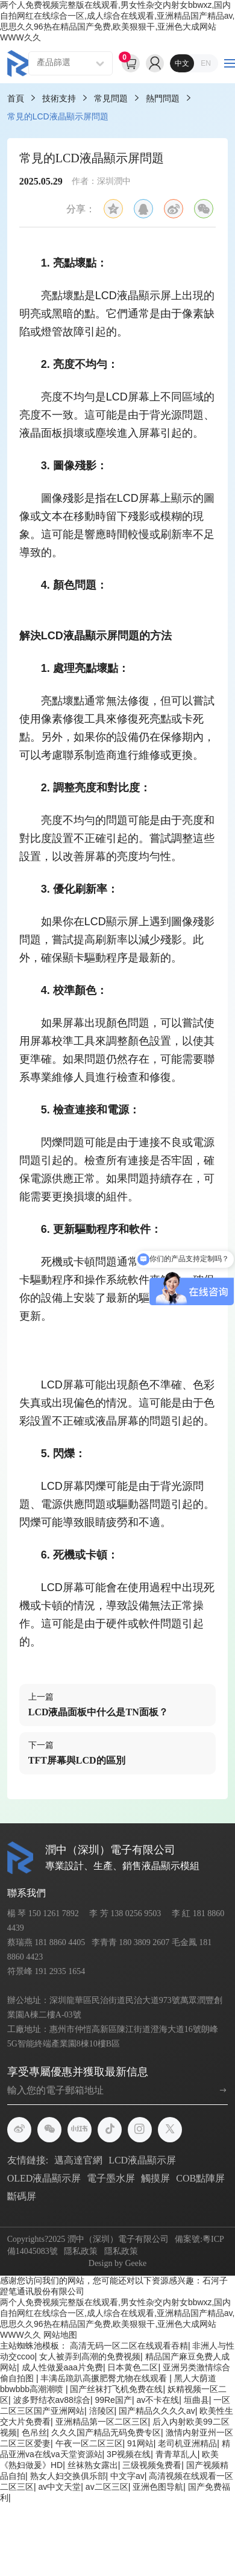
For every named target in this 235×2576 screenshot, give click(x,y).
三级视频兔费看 (151, 2465)
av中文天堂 (60, 2487)
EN (206, 63)
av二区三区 (107, 2487)
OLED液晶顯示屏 (44, 2178)
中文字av (127, 2476)
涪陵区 (101, 2411)
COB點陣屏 (200, 2178)
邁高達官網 (78, 2160)
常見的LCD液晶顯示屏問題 (57, 116)
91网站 (140, 2443)
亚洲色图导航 (158, 2487)
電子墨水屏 (111, 2178)
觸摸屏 (155, 2178)
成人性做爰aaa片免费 (62, 2367)
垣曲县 (196, 2400)
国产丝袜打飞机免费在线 (116, 2389)
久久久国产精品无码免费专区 (106, 2432)
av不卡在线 (157, 2400)
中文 (182, 63)
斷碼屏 (21, 2196)
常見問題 (111, 98)
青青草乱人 (176, 2454)
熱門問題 (163, 98)
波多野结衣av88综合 (51, 2400)
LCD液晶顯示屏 (142, 2160)
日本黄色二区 (132, 2367)
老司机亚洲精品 (187, 2443)
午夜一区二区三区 (89, 2443)
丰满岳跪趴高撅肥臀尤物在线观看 (104, 2378)
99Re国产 (113, 2400)
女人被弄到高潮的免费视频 (89, 2356)
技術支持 (59, 98)
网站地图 (60, 2335)
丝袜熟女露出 (92, 2465)
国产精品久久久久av (157, 2411)
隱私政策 (81, 2251)
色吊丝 (34, 2432)
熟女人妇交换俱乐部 (68, 2476)
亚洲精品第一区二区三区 (101, 2421)
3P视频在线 (129, 2454)
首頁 (15, 98)
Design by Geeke (117, 2263)
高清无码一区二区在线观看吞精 (129, 2345)
